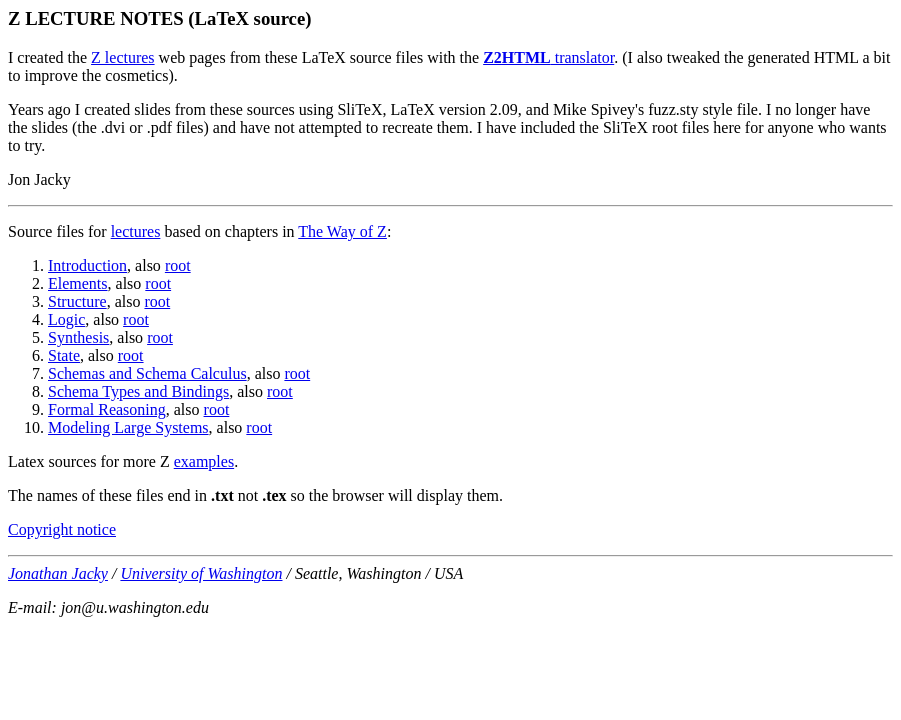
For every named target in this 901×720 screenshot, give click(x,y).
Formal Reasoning (107, 409)
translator (548, 57)
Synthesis (78, 337)
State (64, 355)
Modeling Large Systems (128, 427)
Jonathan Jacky (58, 573)
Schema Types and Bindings (138, 391)
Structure (77, 301)
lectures (136, 231)
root (178, 265)
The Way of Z (342, 231)
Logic (66, 319)
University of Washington (201, 573)
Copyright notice (62, 529)
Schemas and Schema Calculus (147, 373)
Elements (78, 283)
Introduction (87, 265)
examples (204, 461)
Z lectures (123, 57)
